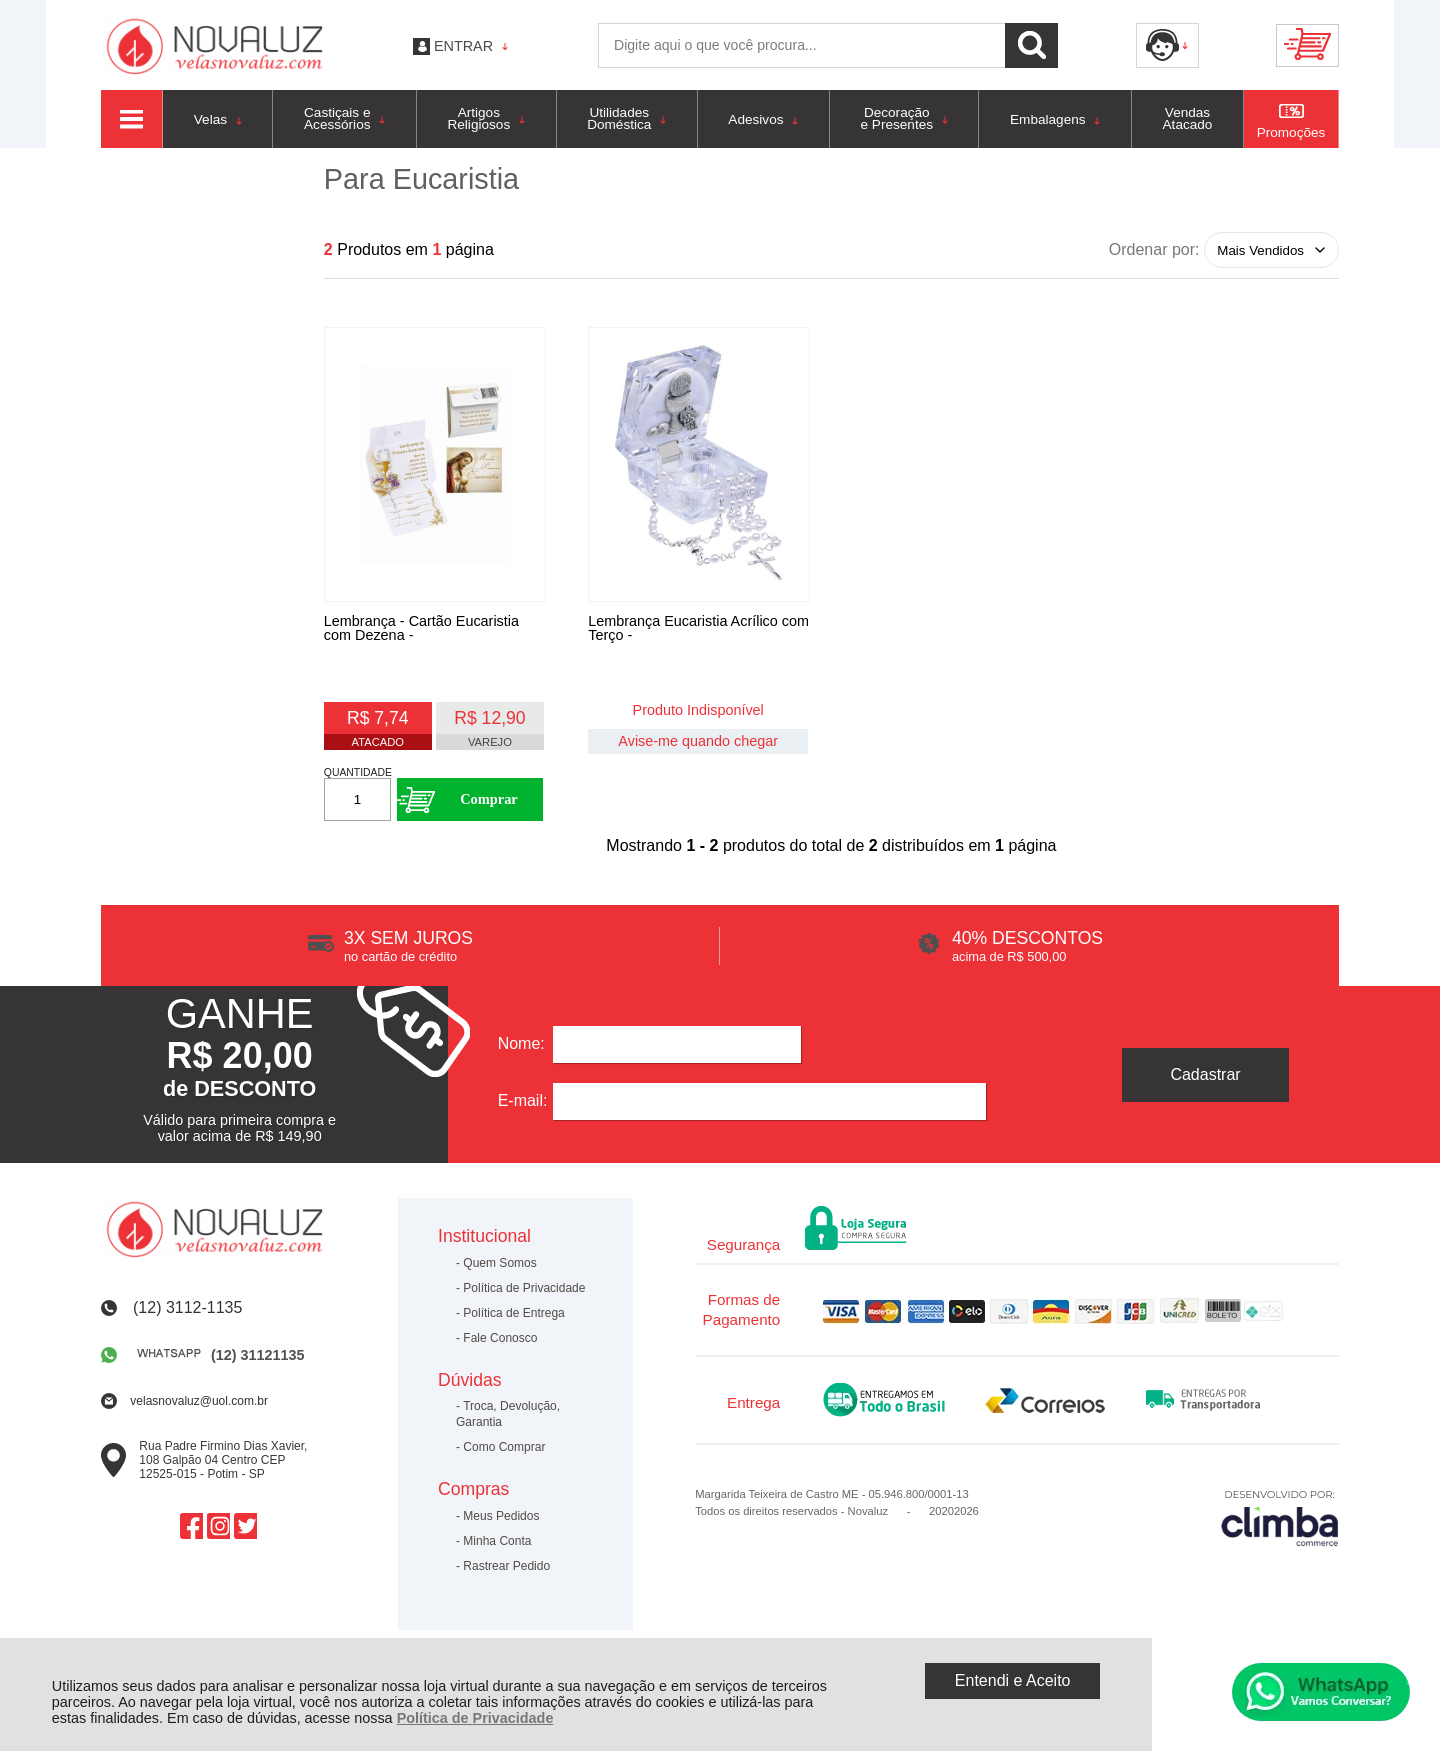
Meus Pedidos (501, 1522)
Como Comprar (504, 1453)
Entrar (463, 46)
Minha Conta (497, 1547)
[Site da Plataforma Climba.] (1280, 1523)
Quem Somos (499, 1269)
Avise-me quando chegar (698, 743)
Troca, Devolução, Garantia (508, 1420)
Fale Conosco (500, 1344)
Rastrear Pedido (506, 1572)
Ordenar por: (1154, 249)
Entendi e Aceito (1013, 1680)
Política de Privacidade (475, 1718)
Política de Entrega (513, 1319)
